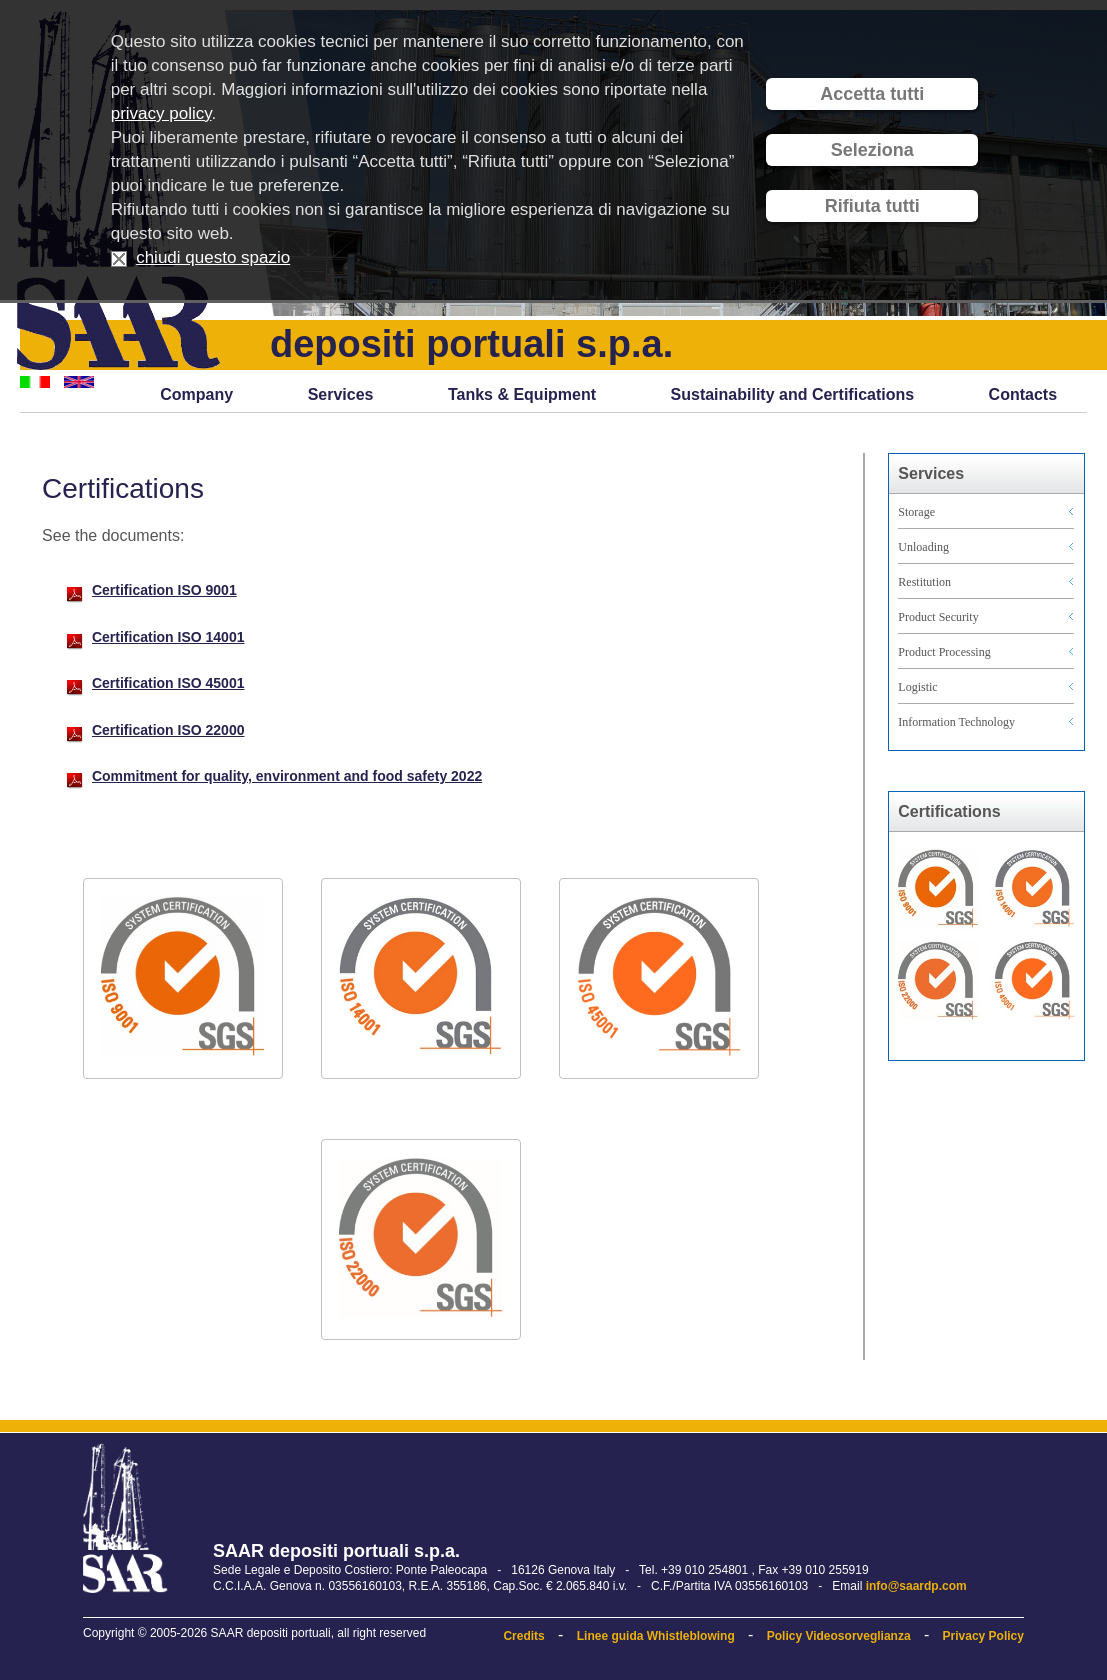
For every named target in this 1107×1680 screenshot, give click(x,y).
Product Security (938, 617)
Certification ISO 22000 (168, 730)
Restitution (924, 582)
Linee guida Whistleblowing (656, 1636)
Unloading (923, 547)
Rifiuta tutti (872, 206)
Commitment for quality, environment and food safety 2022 (287, 776)
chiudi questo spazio (213, 257)
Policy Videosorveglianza (839, 1636)
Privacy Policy (983, 1636)
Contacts (1023, 394)
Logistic (917, 687)
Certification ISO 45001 (168, 683)
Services (341, 394)
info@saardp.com (916, 1586)
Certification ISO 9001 (164, 590)
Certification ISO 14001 (168, 637)
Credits (523, 1636)
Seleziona (872, 150)
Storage (916, 512)
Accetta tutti (872, 94)
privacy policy (161, 113)
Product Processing (944, 652)
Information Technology (956, 722)
